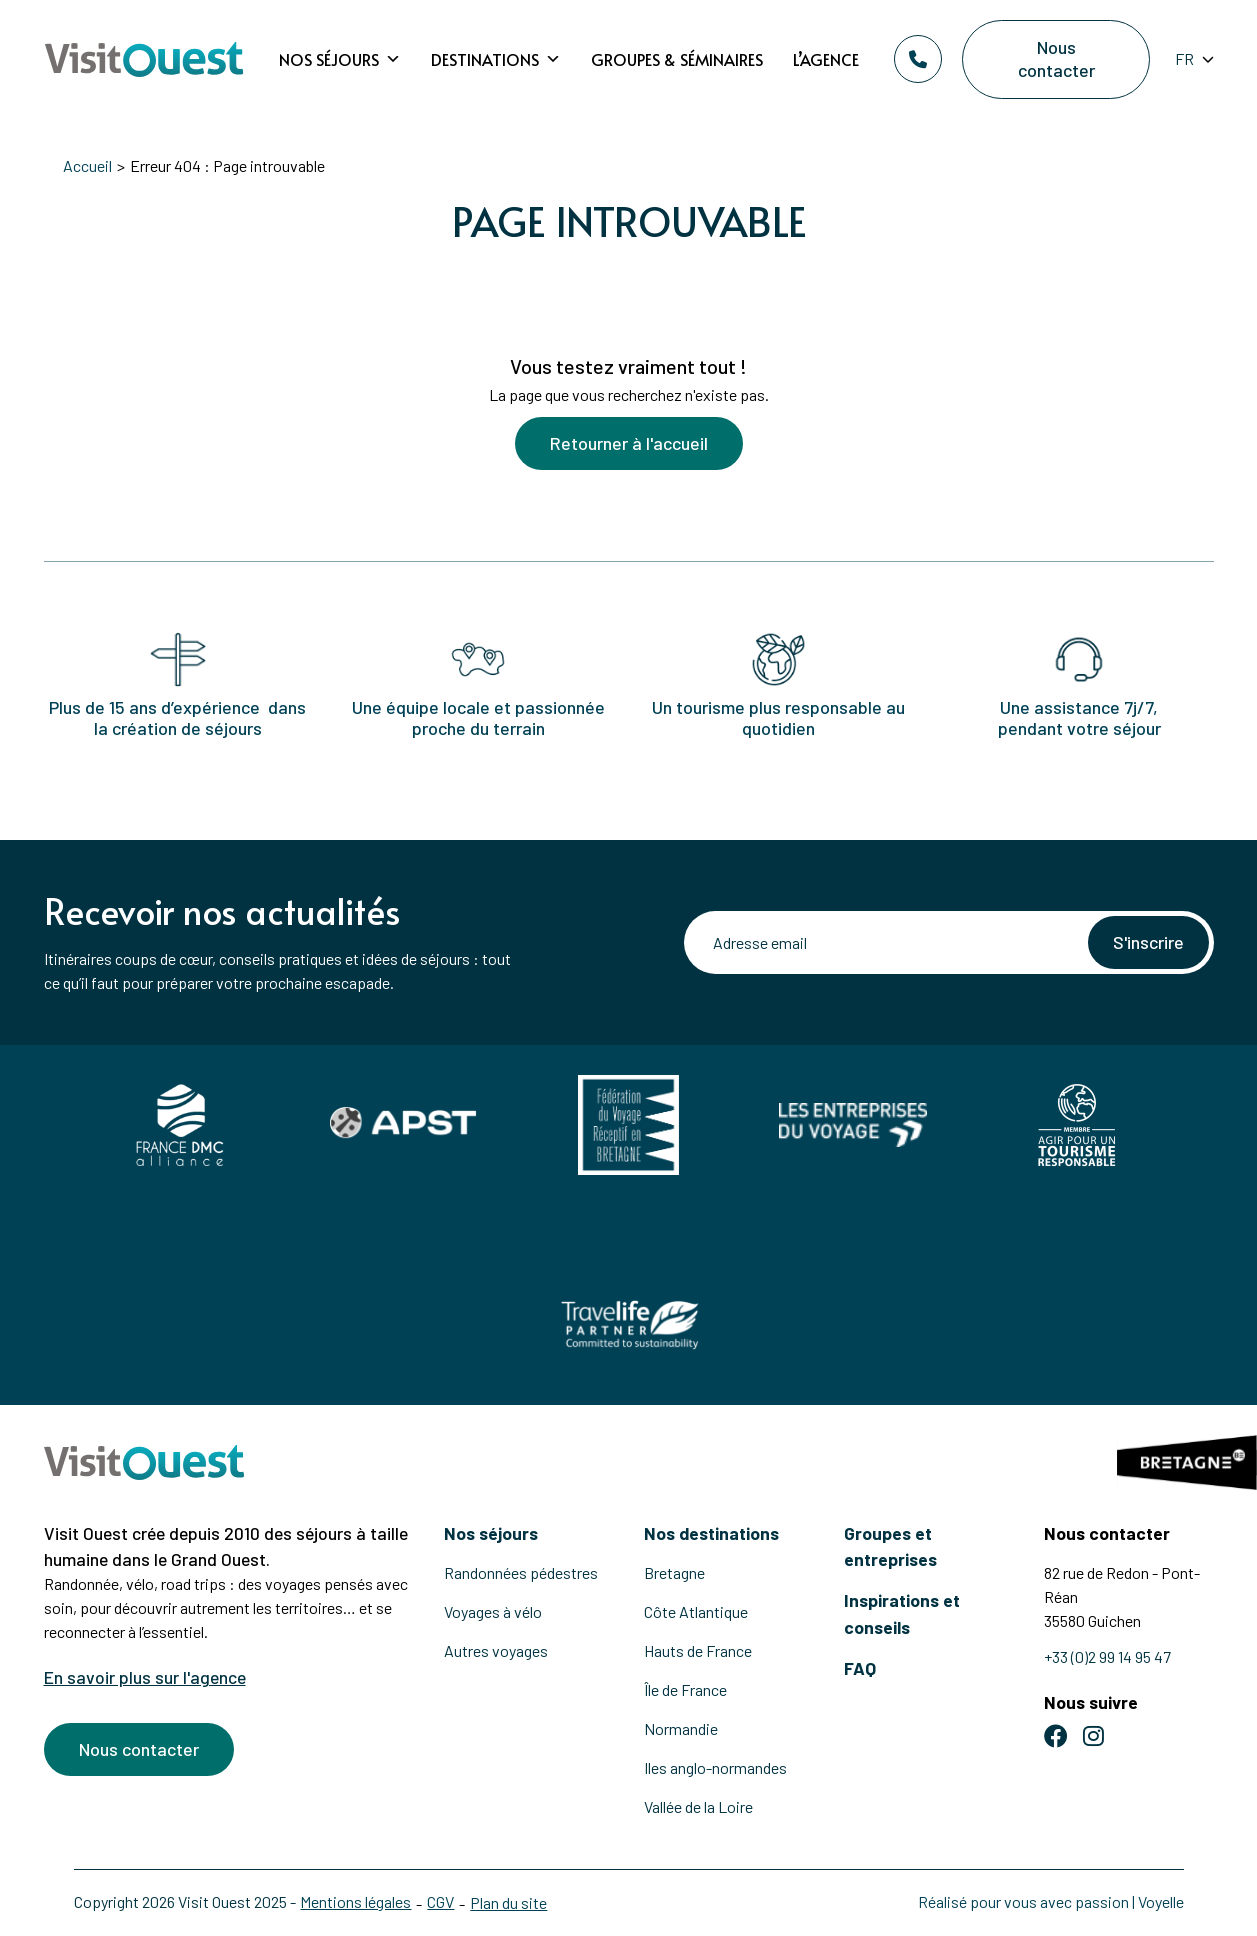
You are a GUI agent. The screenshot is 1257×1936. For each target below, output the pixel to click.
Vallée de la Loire (698, 1806)
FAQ (860, 1668)
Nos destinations (711, 1533)
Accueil (88, 165)
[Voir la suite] (629, 291)
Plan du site (509, 1902)
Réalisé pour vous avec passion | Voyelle (1051, 1901)
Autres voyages (496, 1650)
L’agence (826, 59)
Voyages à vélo (493, 1611)
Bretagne (674, 1572)
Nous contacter (1055, 58)
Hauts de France (698, 1650)
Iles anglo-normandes (715, 1767)
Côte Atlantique (696, 1611)
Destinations (496, 59)
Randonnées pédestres (521, 1572)
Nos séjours (340, 59)
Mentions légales (356, 1901)
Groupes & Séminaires (677, 59)
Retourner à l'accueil (629, 443)
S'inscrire (1148, 942)
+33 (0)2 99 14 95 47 (1107, 1656)
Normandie (681, 1728)
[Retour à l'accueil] (144, 59)
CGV (441, 1901)
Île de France (685, 1689)
